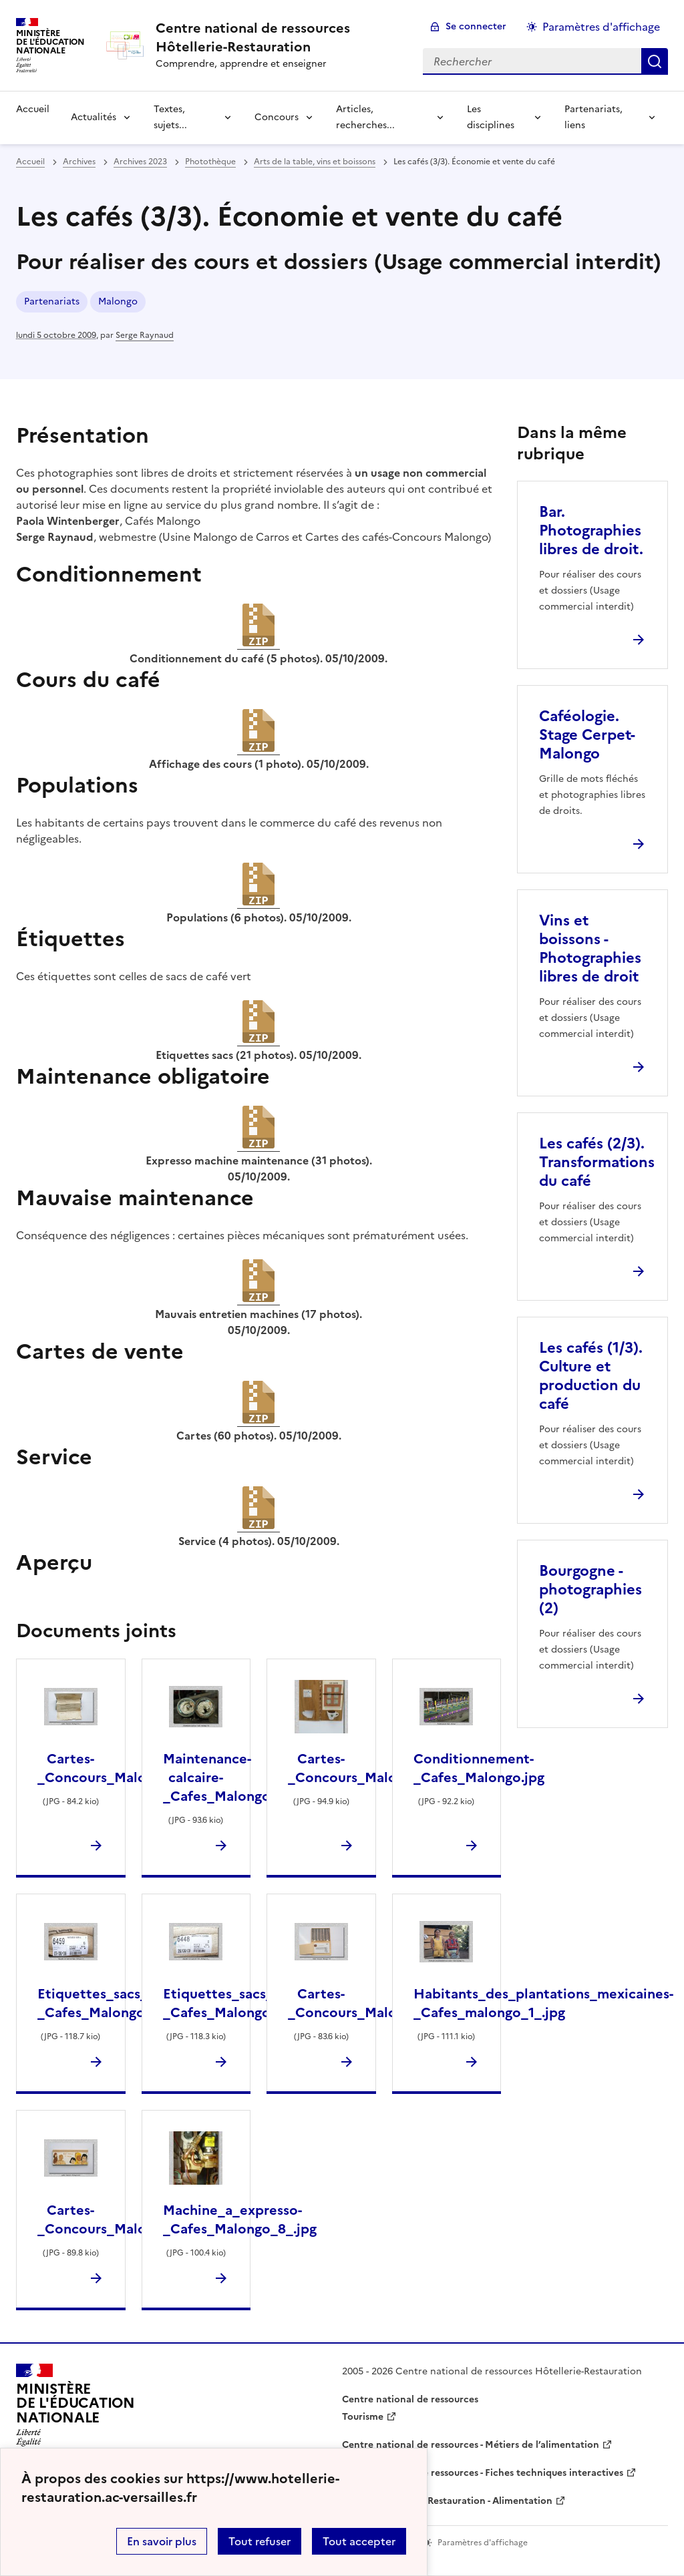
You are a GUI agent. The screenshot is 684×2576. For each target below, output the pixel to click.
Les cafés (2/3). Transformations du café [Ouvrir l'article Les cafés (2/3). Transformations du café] (597, 1162)
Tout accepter (359, 2541)
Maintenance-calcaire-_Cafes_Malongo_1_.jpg (239, 1777)
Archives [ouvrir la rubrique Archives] (79, 162)
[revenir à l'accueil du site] (278, 37)
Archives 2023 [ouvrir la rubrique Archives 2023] (140, 162)
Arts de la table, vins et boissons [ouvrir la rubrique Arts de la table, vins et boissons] (314, 162)
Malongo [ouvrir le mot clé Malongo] (118, 301)
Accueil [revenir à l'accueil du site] (32, 109)
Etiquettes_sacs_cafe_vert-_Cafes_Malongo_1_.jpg (125, 2003)
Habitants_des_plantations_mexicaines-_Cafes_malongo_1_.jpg (543, 2003)
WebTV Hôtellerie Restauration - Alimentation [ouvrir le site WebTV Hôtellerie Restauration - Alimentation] (447, 2501)
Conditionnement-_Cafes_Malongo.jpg (478, 1768)
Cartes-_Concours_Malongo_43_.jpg (381, 1768)
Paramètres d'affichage (601, 27)
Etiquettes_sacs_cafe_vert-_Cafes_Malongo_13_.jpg (251, 2003)
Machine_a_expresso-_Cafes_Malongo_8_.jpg (240, 2219)
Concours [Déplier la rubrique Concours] (276, 117)
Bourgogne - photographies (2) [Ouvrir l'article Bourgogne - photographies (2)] (590, 1589)
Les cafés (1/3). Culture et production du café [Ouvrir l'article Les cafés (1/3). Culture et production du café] (591, 1376)
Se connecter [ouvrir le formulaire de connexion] (476, 26)
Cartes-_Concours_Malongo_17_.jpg (129, 1768)
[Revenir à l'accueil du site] (75, 2409)
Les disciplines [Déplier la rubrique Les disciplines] (490, 117)
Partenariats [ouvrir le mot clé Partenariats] (51, 301)
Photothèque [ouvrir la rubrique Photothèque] (210, 162)
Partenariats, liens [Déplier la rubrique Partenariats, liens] (593, 117)
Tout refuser (259, 2541)
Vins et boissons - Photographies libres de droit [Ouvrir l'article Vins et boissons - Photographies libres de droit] (590, 948)
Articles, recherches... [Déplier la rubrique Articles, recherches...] (365, 117)
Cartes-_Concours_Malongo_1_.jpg (376, 2003)
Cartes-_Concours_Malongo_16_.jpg (129, 2219)
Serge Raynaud (145, 335)
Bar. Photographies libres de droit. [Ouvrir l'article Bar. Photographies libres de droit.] (591, 530)
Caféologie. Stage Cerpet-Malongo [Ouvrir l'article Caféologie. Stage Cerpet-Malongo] (587, 735)
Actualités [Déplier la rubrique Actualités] (93, 117)
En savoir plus (161, 2541)
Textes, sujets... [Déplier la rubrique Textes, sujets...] (170, 117)
